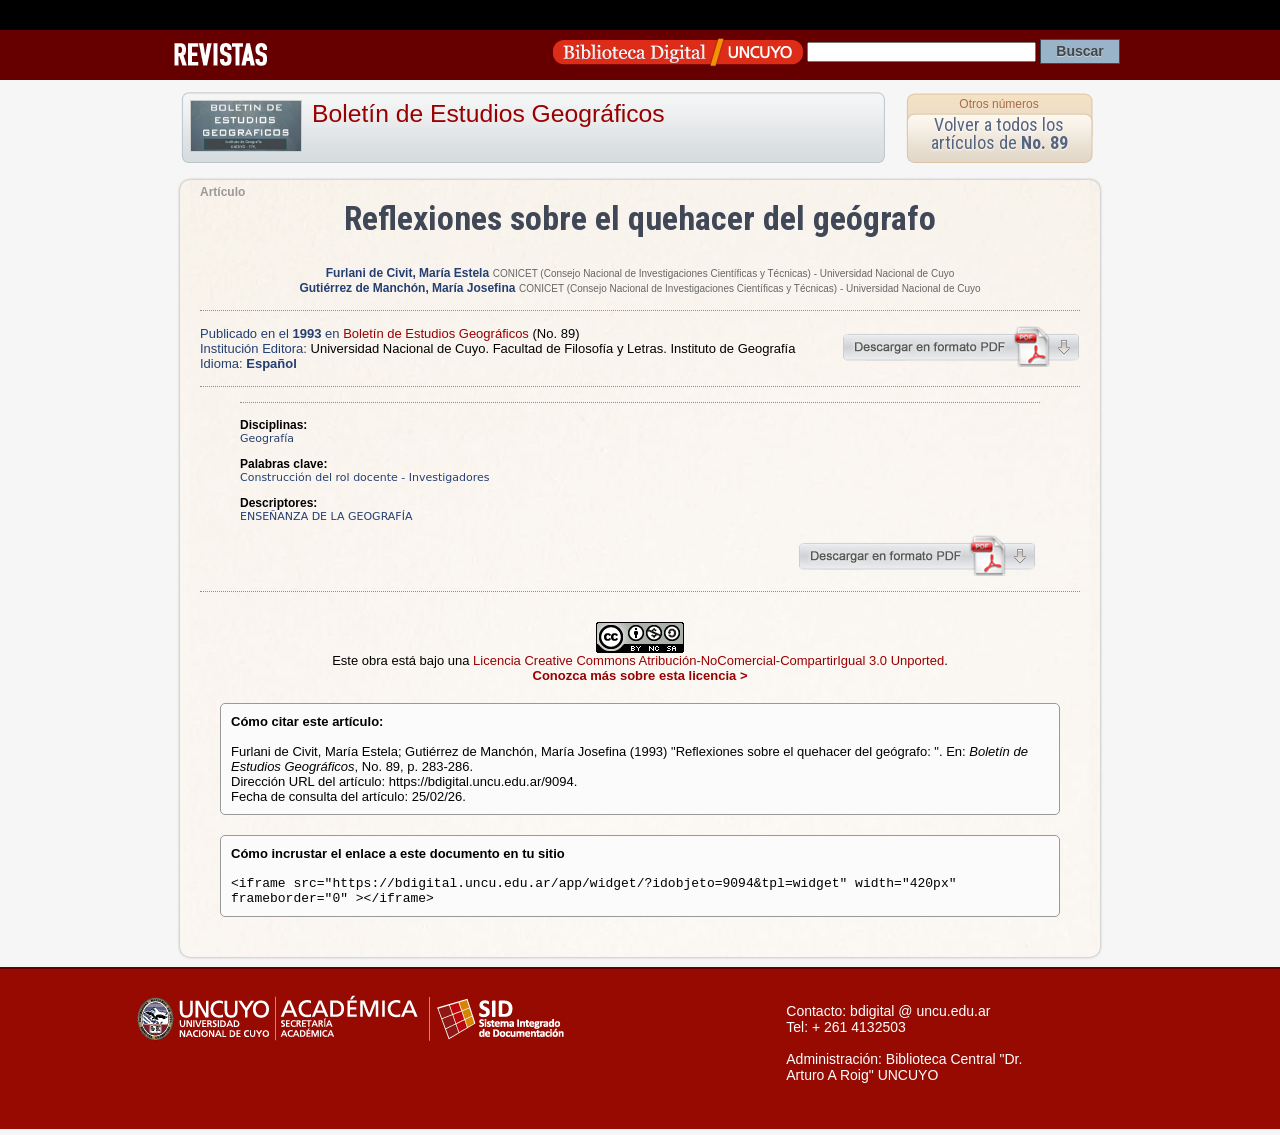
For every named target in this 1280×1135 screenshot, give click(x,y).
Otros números (998, 104)
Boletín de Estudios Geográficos (488, 113)
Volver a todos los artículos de (999, 133)
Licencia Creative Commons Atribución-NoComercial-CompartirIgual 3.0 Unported (708, 660)
